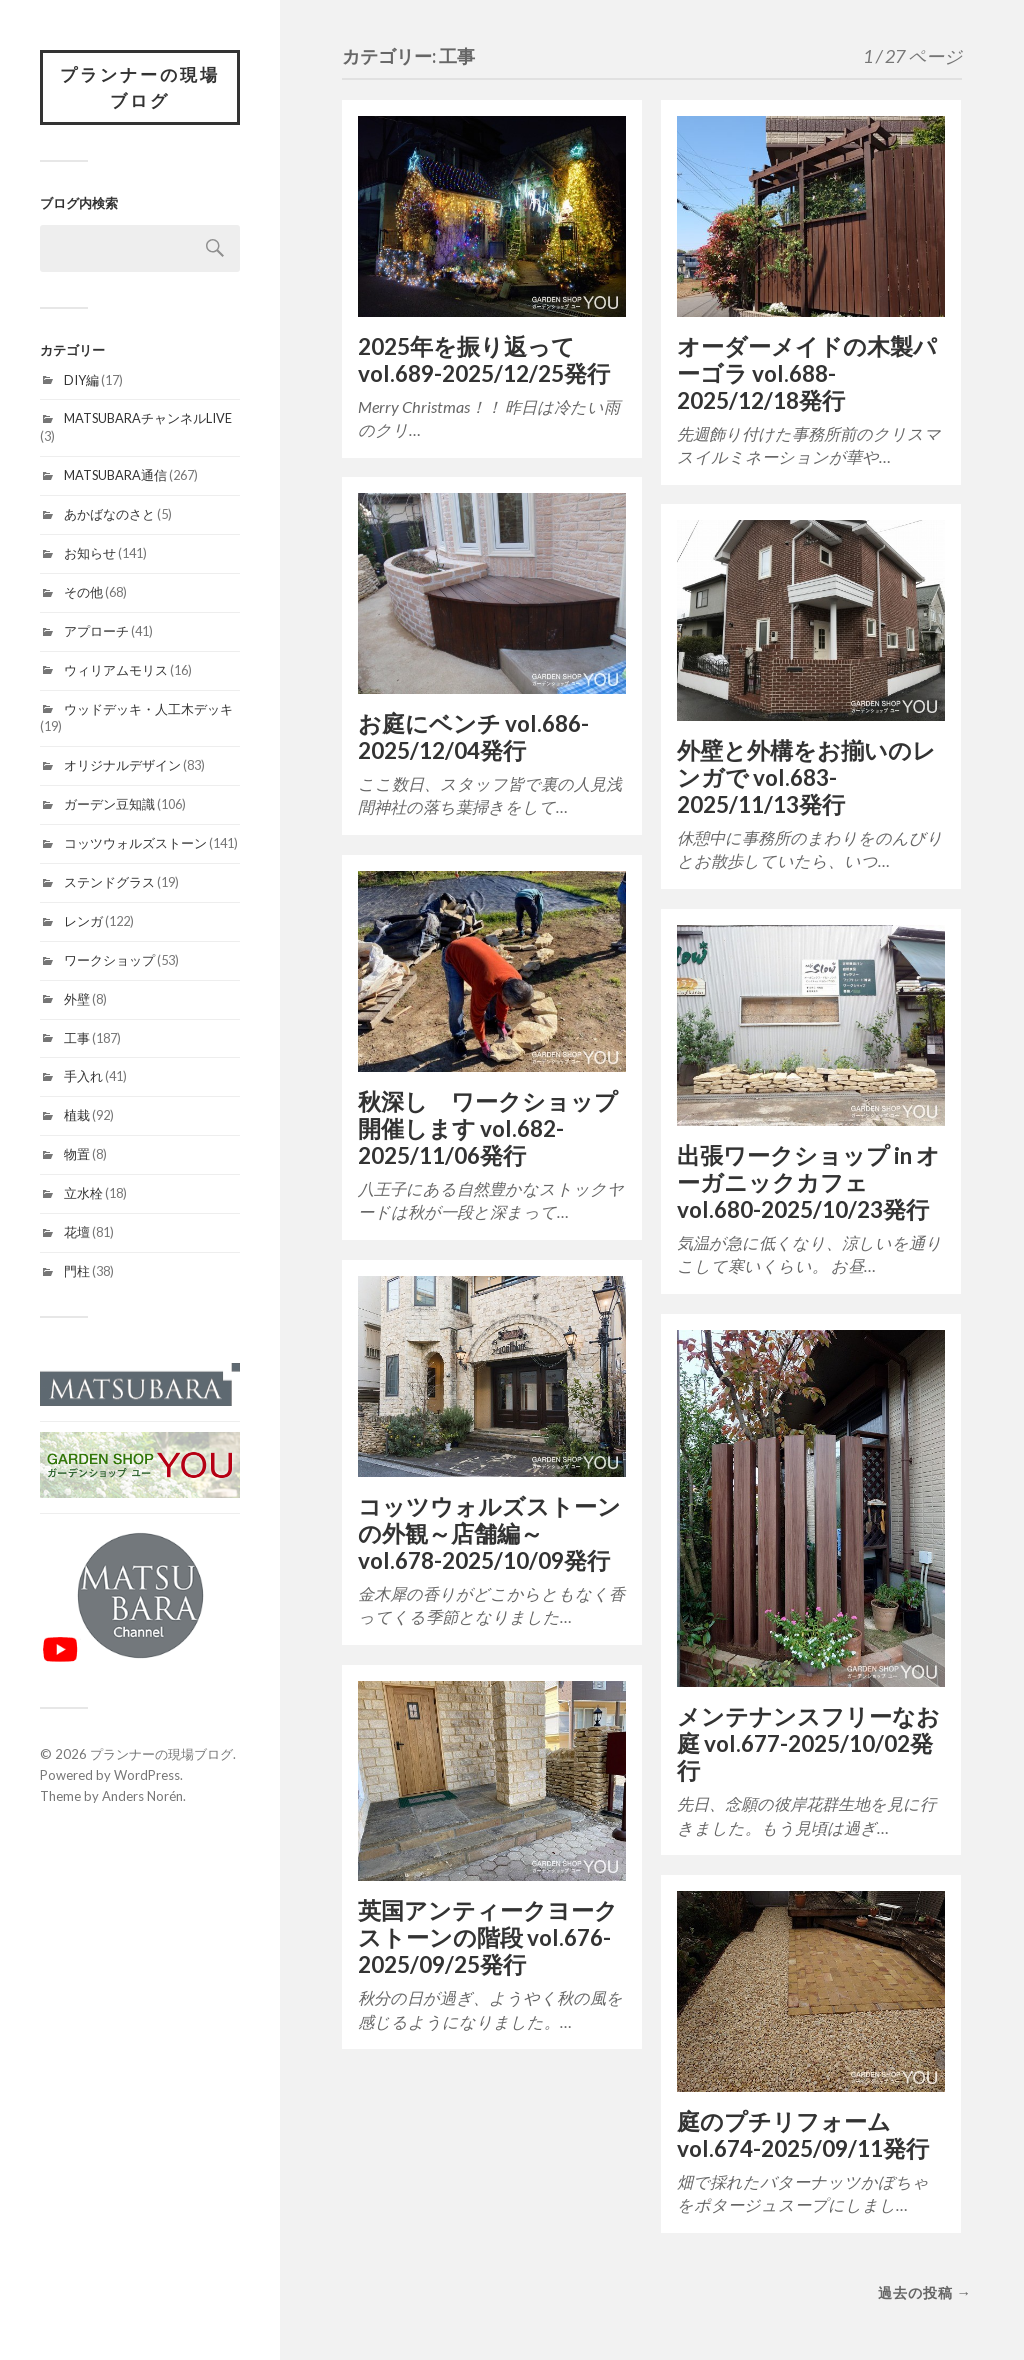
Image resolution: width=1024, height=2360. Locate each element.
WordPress (147, 1775)
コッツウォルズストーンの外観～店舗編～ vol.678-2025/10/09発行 (489, 1533)
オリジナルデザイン (122, 765)
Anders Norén (142, 1796)
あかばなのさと (109, 514)
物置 (77, 1154)
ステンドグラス (109, 882)
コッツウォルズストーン (135, 843)
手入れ (83, 1076)
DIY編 (81, 380)
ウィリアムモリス (116, 670)
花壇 (77, 1232)
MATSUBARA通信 (115, 475)
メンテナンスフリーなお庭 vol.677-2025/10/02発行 (808, 1743)
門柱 (77, 1271)
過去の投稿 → (925, 2292)
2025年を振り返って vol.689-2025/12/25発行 (484, 360)
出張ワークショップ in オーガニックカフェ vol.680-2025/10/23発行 (808, 1182)
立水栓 (83, 1193)
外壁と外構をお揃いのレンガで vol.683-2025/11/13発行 (806, 777)
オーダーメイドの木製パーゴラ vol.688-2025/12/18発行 (807, 373)
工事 (77, 1038)
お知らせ (90, 553)
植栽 (77, 1115)
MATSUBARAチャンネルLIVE (148, 418)
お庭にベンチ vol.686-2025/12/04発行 (473, 737)
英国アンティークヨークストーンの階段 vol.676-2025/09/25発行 (488, 1937)
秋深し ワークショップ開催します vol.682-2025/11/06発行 (488, 1128)
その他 (83, 592)
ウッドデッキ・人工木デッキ (148, 709)
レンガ (83, 921)
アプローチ (96, 631)
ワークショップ (109, 960)
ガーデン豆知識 (109, 804)
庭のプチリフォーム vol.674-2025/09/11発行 (803, 2135)
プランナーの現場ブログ (140, 87)
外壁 (77, 999)
